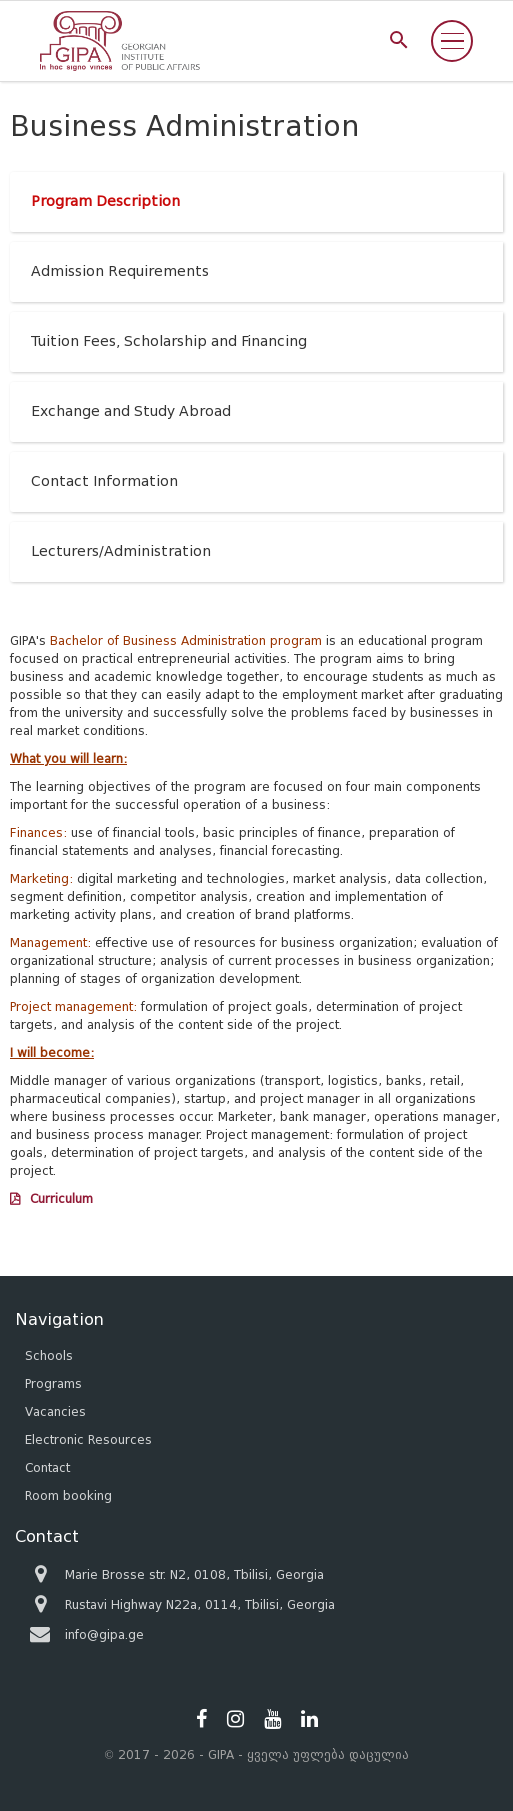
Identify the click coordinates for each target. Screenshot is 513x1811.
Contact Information (104, 481)
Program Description (105, 201)
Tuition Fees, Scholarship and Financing (169, 341)
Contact (47, 1467)
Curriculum (61, 1198)
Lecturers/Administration (121, 551)
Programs (53, 1383)
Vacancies (55, 1411)
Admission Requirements (120, 271)
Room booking (68, 1495)
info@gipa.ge (104, 1634)
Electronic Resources (88, 1439)
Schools (49, 1355)
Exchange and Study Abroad (131, 411)
